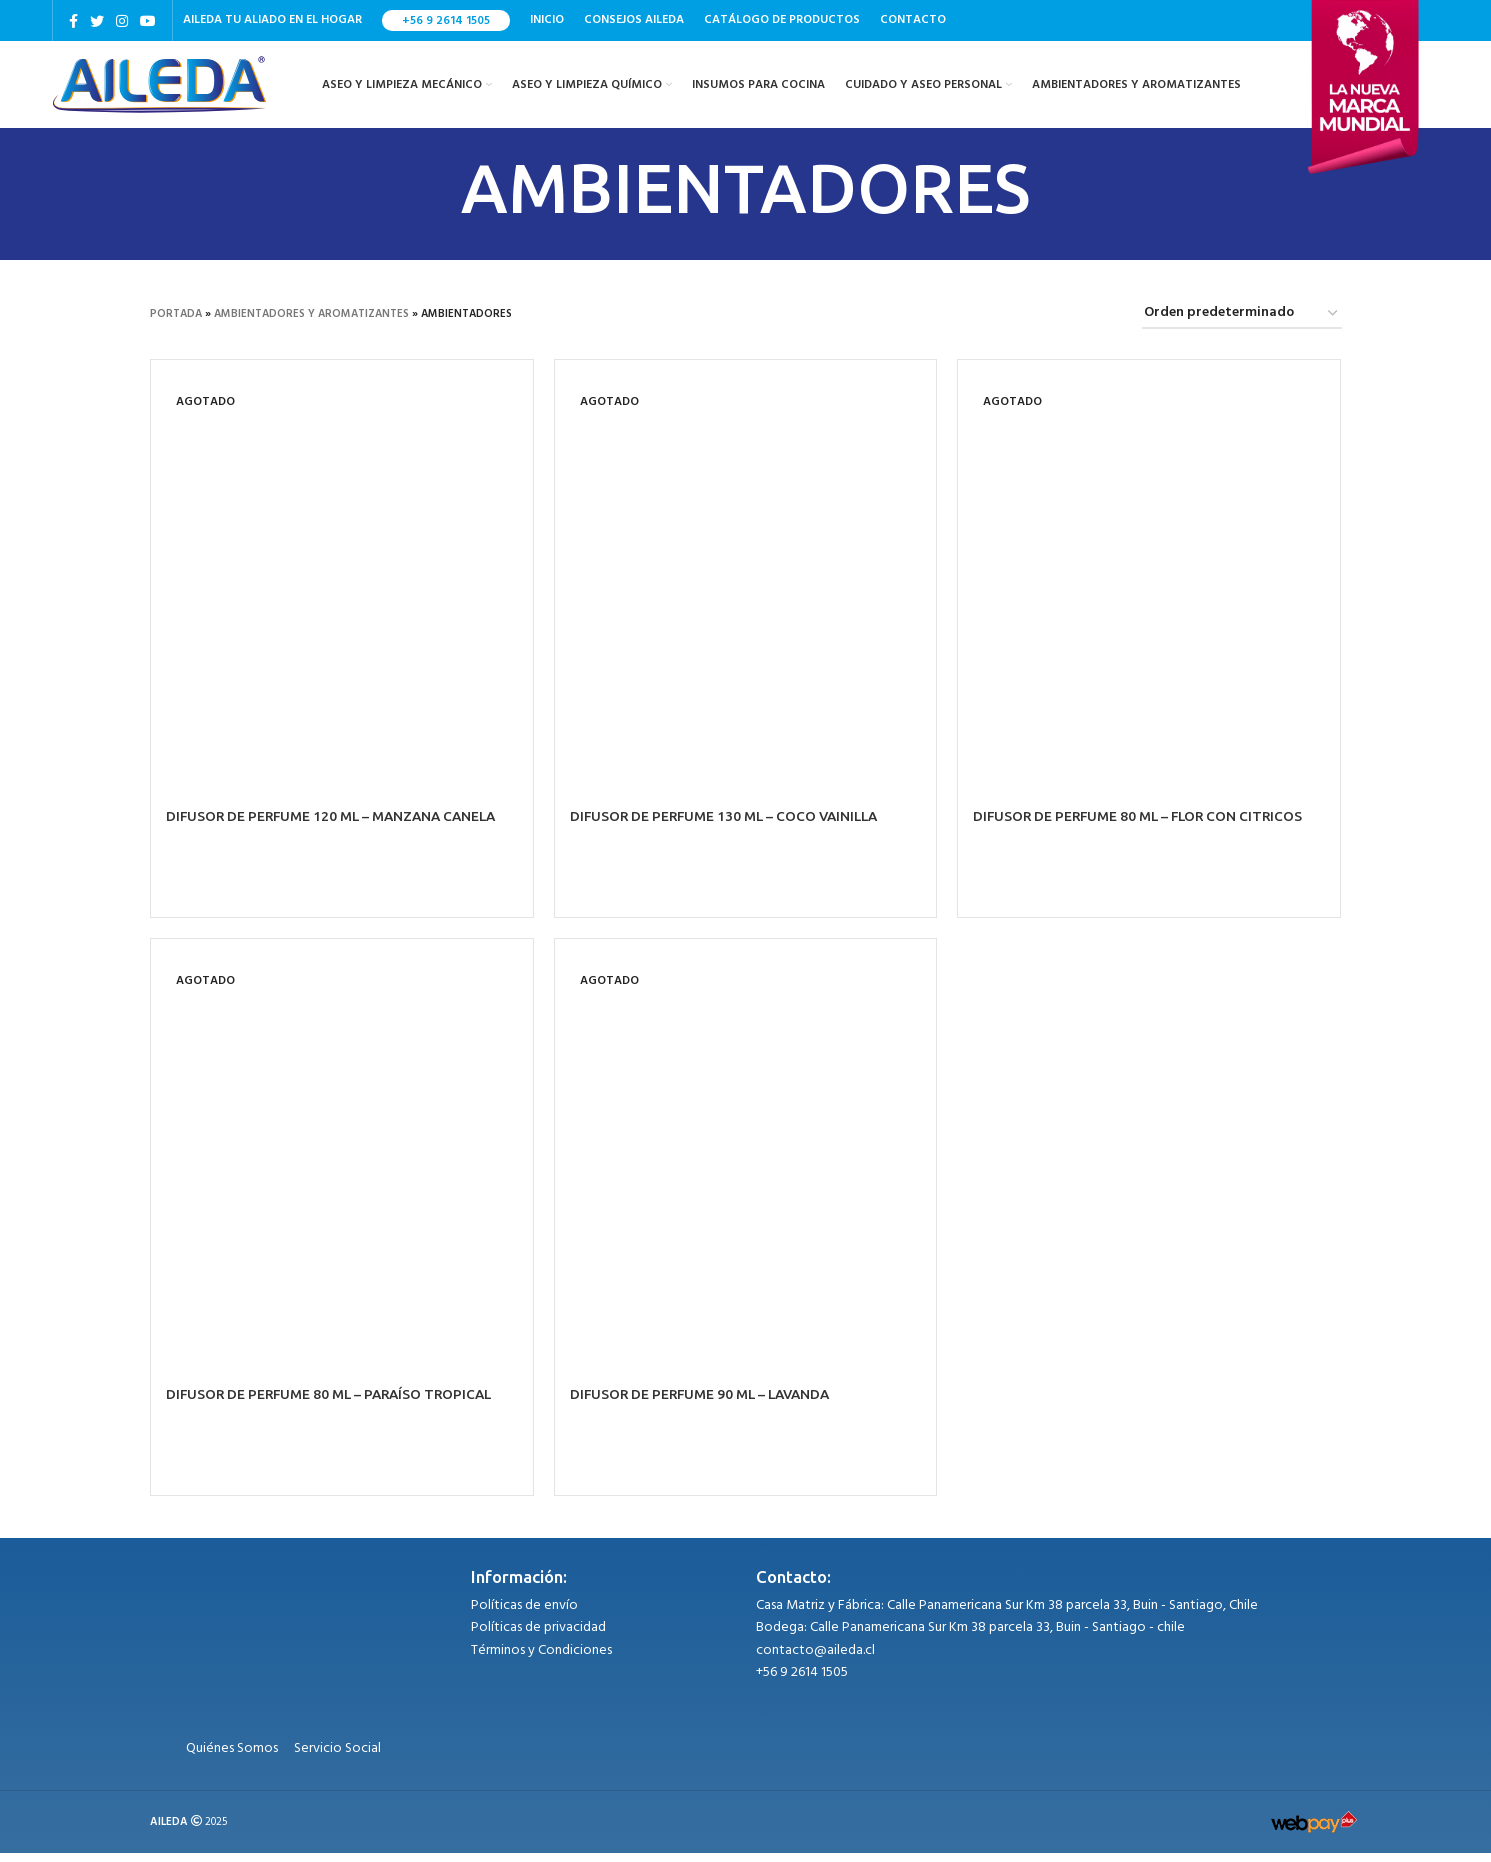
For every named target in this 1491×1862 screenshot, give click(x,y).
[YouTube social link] (148, 21)
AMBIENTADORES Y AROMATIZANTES (311, 323)
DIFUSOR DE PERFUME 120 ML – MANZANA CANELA (337, 825)
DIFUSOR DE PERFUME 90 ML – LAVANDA (705, 1404)
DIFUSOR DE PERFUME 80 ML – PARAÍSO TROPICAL (335, 1404)
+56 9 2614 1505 (446, 21)
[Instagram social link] (122, 21)
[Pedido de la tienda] (1242, 323)
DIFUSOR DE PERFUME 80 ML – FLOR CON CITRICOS (1144, 825)
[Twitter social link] (97, 21)
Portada (176, 323)
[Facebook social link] (73, 21)
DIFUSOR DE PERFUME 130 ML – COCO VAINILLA (729, 825)
